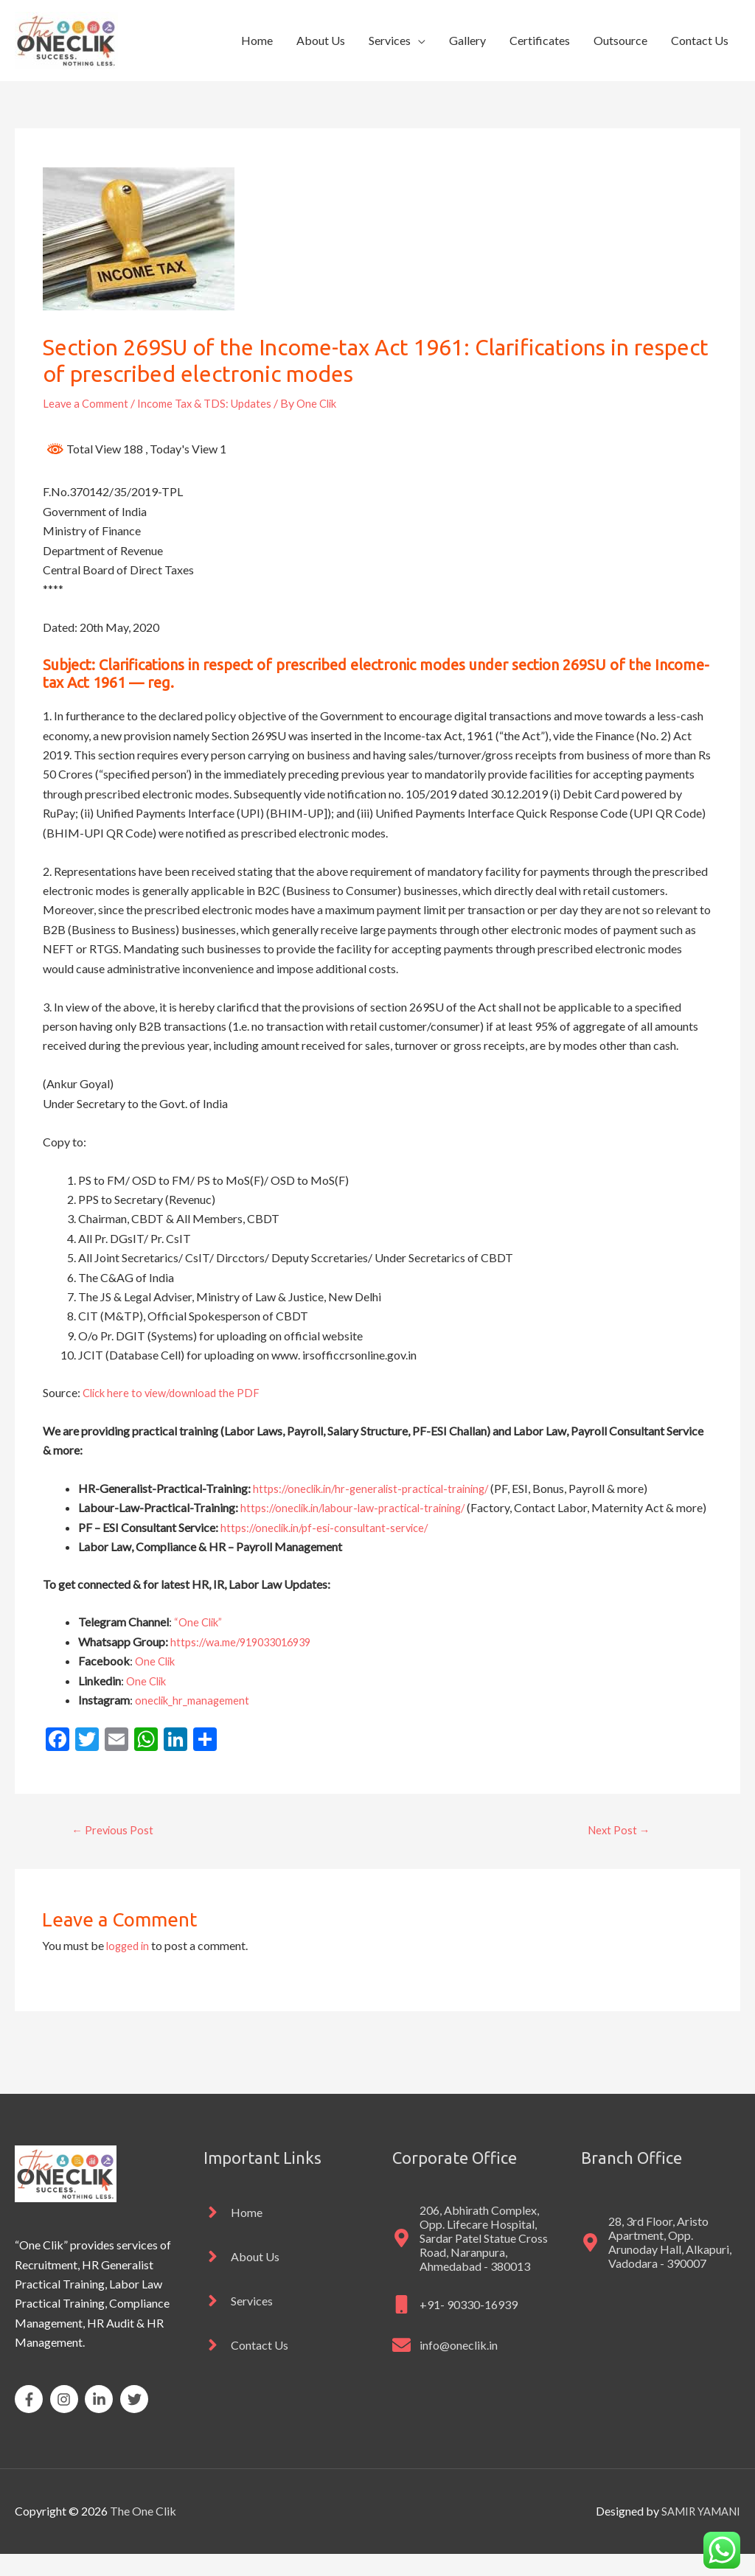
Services (390, 40)
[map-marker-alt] (472, 2260)
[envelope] (445, 2367)
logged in (129, 1967)
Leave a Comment (88, 403)
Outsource (620, 40)
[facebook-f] (31, 2421)
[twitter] (136, 2421)
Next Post (619, 1850)
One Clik (157, 1681)
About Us (320, 40)
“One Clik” (200, 1642)
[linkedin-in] (101, 2421)
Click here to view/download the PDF (176, 1392)
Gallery (467, 40)
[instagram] (66, 2421)
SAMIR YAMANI (696, 2534)
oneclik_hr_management (196, 1719)
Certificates (539, 40)
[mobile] (455, 2326)
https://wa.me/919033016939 (247, 1661)
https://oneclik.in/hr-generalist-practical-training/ (378, 1488)
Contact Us (699, 40)
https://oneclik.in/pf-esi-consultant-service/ (330, 1546)
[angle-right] (232, 2234)
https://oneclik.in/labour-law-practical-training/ (361, 1507)
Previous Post (115, 1850)
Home (257, 40)
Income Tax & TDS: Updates (213, 403)
